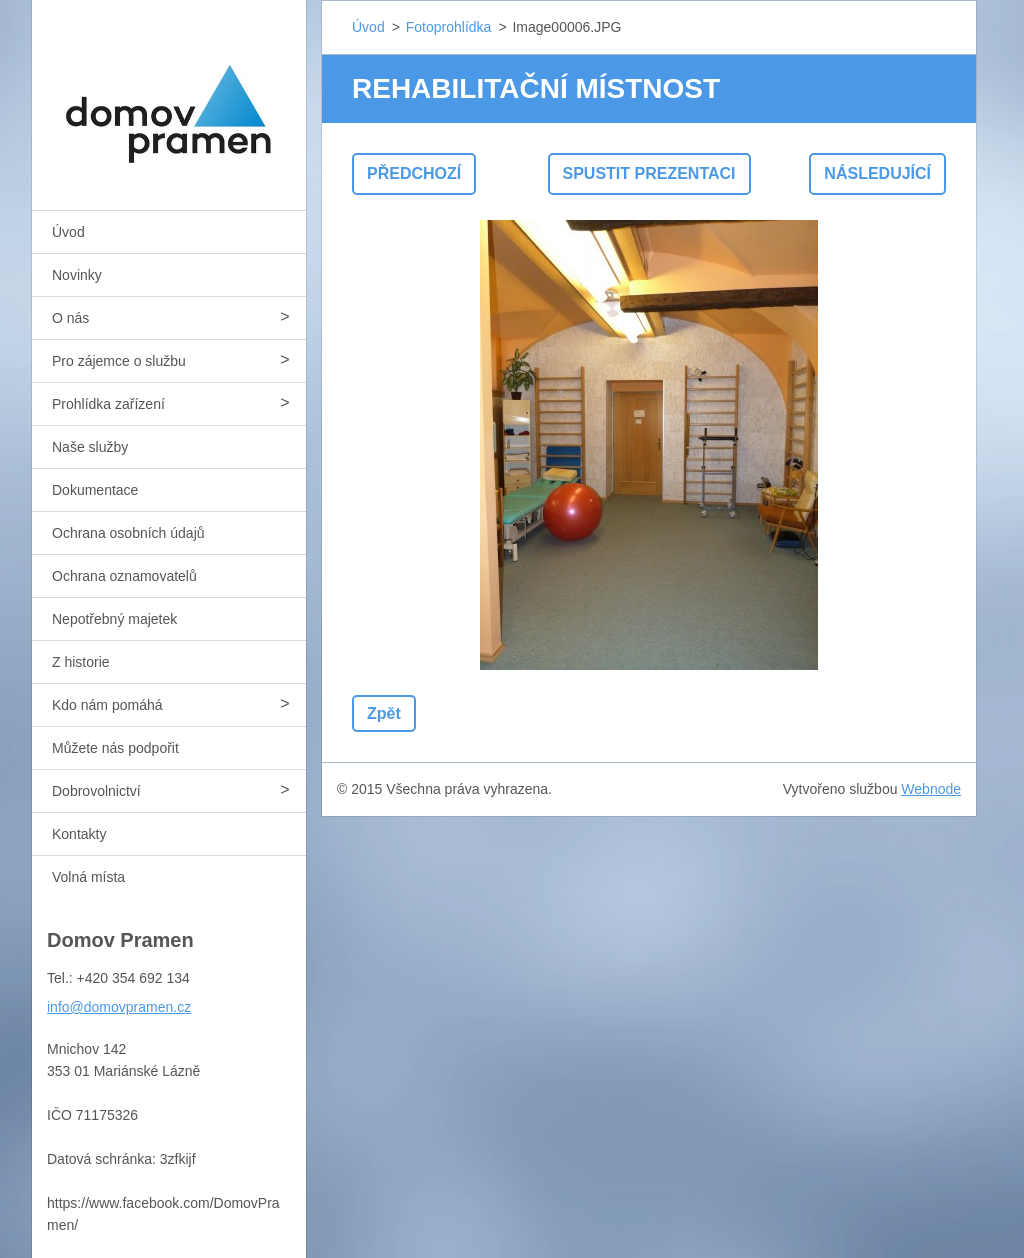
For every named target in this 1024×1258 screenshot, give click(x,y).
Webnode (931, 789)
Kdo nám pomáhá (107, 705)
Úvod (68, 232)
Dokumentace (95, 490)
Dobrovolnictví (96, 791)
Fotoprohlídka (449, 27)
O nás (70, 318)
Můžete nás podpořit (115, 748)
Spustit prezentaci (649, 173)
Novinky (77, 275)
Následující (877, 173)
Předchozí (414, 173)
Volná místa (88, 877)
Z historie (81, 662)
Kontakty (79, 834)
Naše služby (90, 447)
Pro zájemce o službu (119, 361)
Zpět (384, 713)
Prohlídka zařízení (108, 404)
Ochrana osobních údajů (128, 533)
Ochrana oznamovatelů (124, 576)
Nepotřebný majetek (114, 619)
